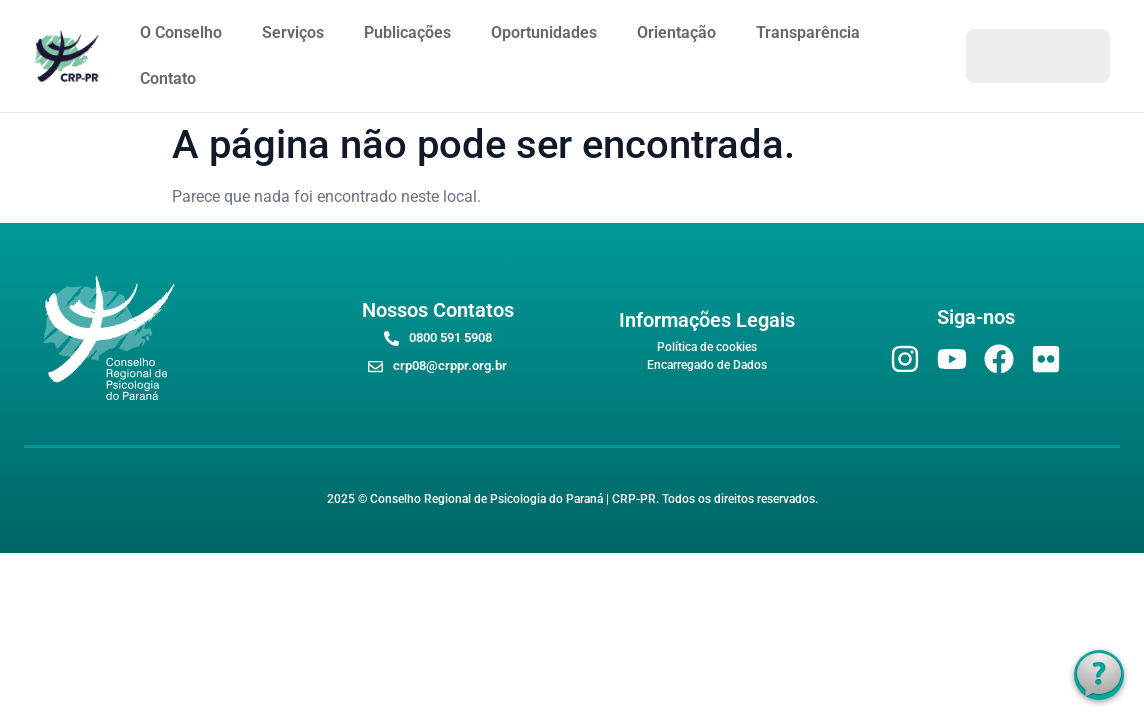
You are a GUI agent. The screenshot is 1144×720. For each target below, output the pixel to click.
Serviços (293, 32)
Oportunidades (544, 32)
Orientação (676, 32)
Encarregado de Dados (707, 365)
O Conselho (181, 32)
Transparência (808, 32)
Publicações (407, 32)
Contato (168, 78)
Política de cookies (707, 347)
